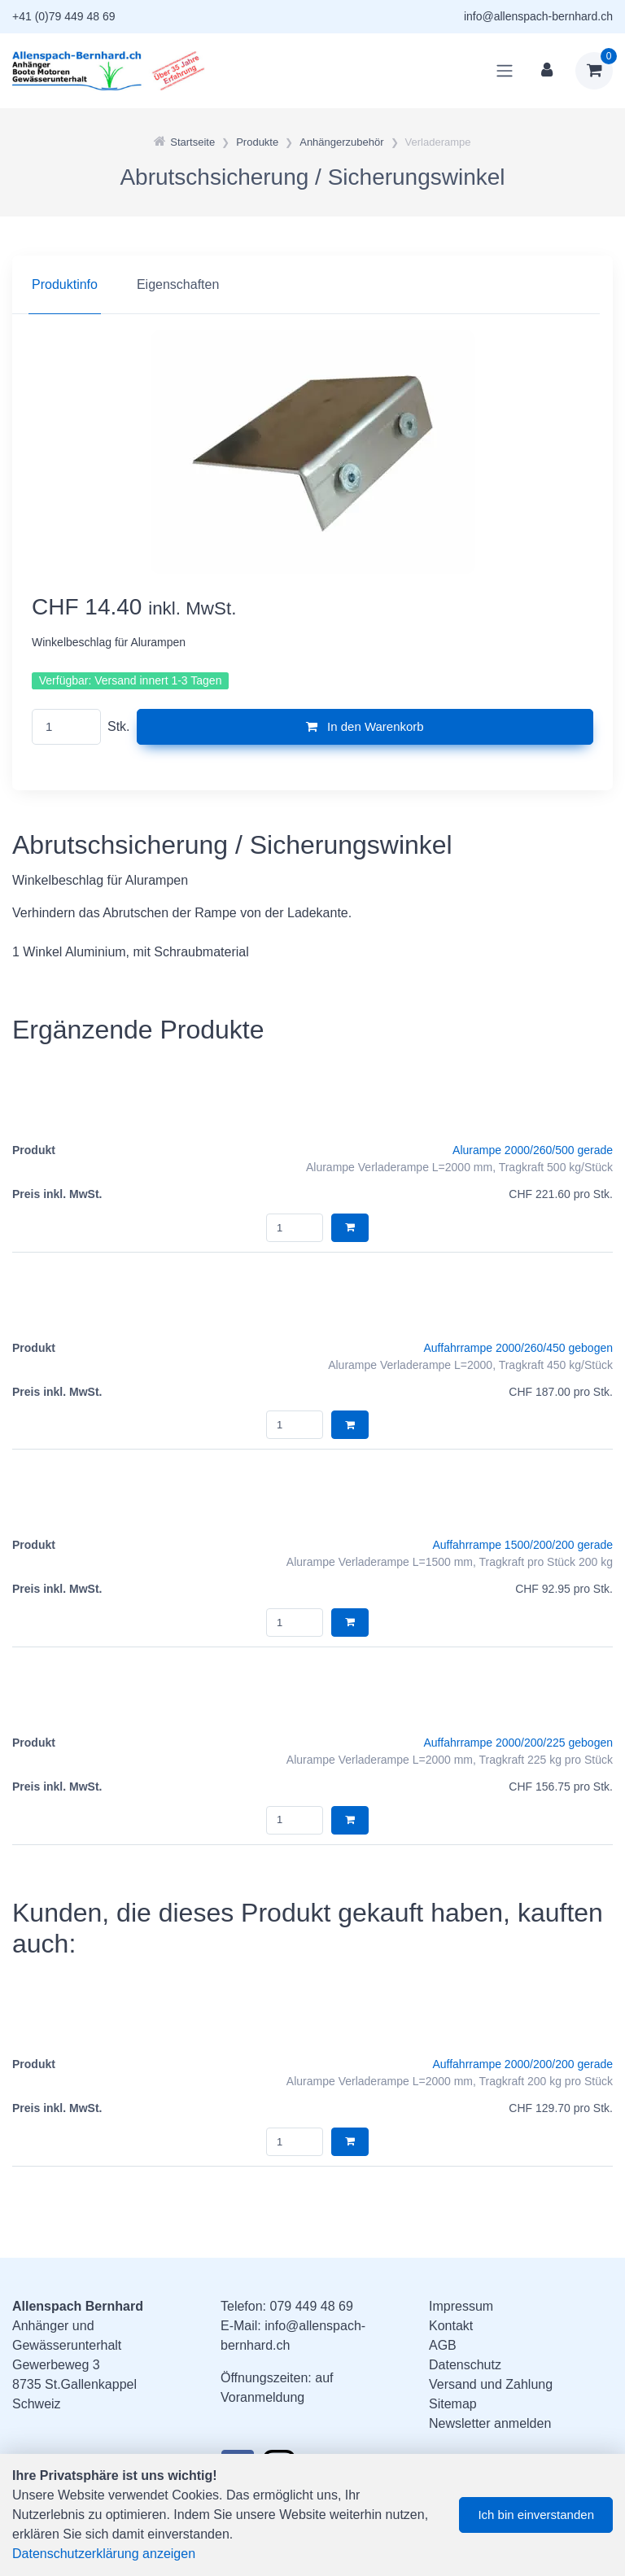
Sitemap (453, 2404)
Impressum (461, 2306)
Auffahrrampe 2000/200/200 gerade (522, 2064)
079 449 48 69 (310, 2306)
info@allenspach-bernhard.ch (538, 16)
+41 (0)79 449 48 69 (64, 16)
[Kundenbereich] (547, 71)
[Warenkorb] (594, 71)
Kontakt (451, 2326)
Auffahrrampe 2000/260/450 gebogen (519, 1347)
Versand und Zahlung (491, 2384)
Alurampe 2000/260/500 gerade (532, 1150)
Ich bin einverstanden (536, 2514)
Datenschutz (465, 2365)
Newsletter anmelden (490, 2423)
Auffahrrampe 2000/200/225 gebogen (519, 1742)
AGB (443, 2345)
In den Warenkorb (365, 726)
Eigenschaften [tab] (178, 284)
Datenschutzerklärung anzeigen (103, 2554)
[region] (312, 285)
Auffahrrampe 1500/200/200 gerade (522, 1544)
